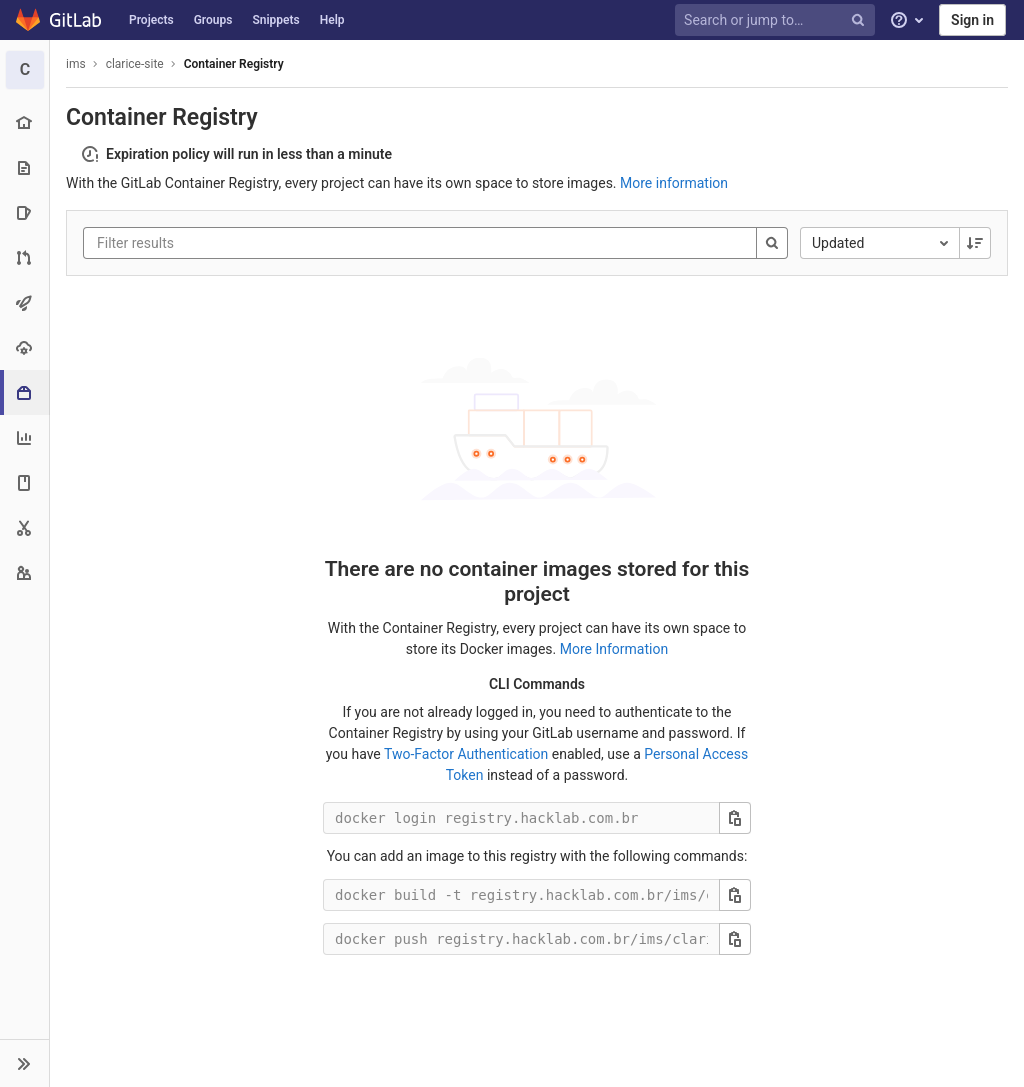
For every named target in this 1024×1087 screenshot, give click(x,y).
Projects (151, 20)
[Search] (772, 243)
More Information (614, 649)
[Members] (24, 572)
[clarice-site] (25, 70)
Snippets (275, 20)
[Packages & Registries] (26, 392)
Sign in (972, 20)
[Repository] (24, 167)
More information (674, 183)
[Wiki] (24, 482)
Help (332, 20)
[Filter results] (217, 243)
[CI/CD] (24, 302)
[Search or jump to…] (778, 20)
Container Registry (234, 64)
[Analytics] (24, 437)
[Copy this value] (735, 818)
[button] (24, 1063)
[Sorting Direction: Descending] (975, 243)
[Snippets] (24, 527)
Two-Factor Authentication (466, 754)
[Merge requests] (24, 257)
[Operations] (24, 347)
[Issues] (24, 212)
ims (76, 64)
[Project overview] (24, 122)
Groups (213, 20)
